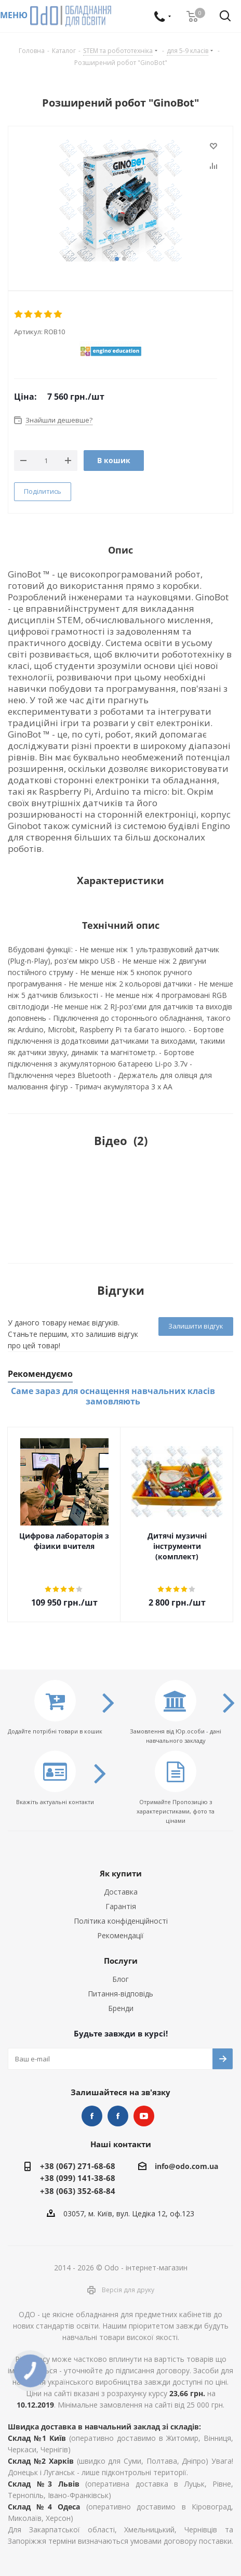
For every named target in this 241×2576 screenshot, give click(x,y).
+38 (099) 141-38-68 (77, 2178)
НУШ (118, 2116)
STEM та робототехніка (92, 2116)
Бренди (120, 2008)
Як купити (121, 1873)
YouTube (143, 2116)
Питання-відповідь (120, 1994)
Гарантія (120, 1906)
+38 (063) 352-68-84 (77, 2191)
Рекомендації (120, 1935)
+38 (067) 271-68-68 (77, 2166)
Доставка (121, 1892)
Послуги (121, 1960)
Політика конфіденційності (121, 1921)
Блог (120, 1979)
